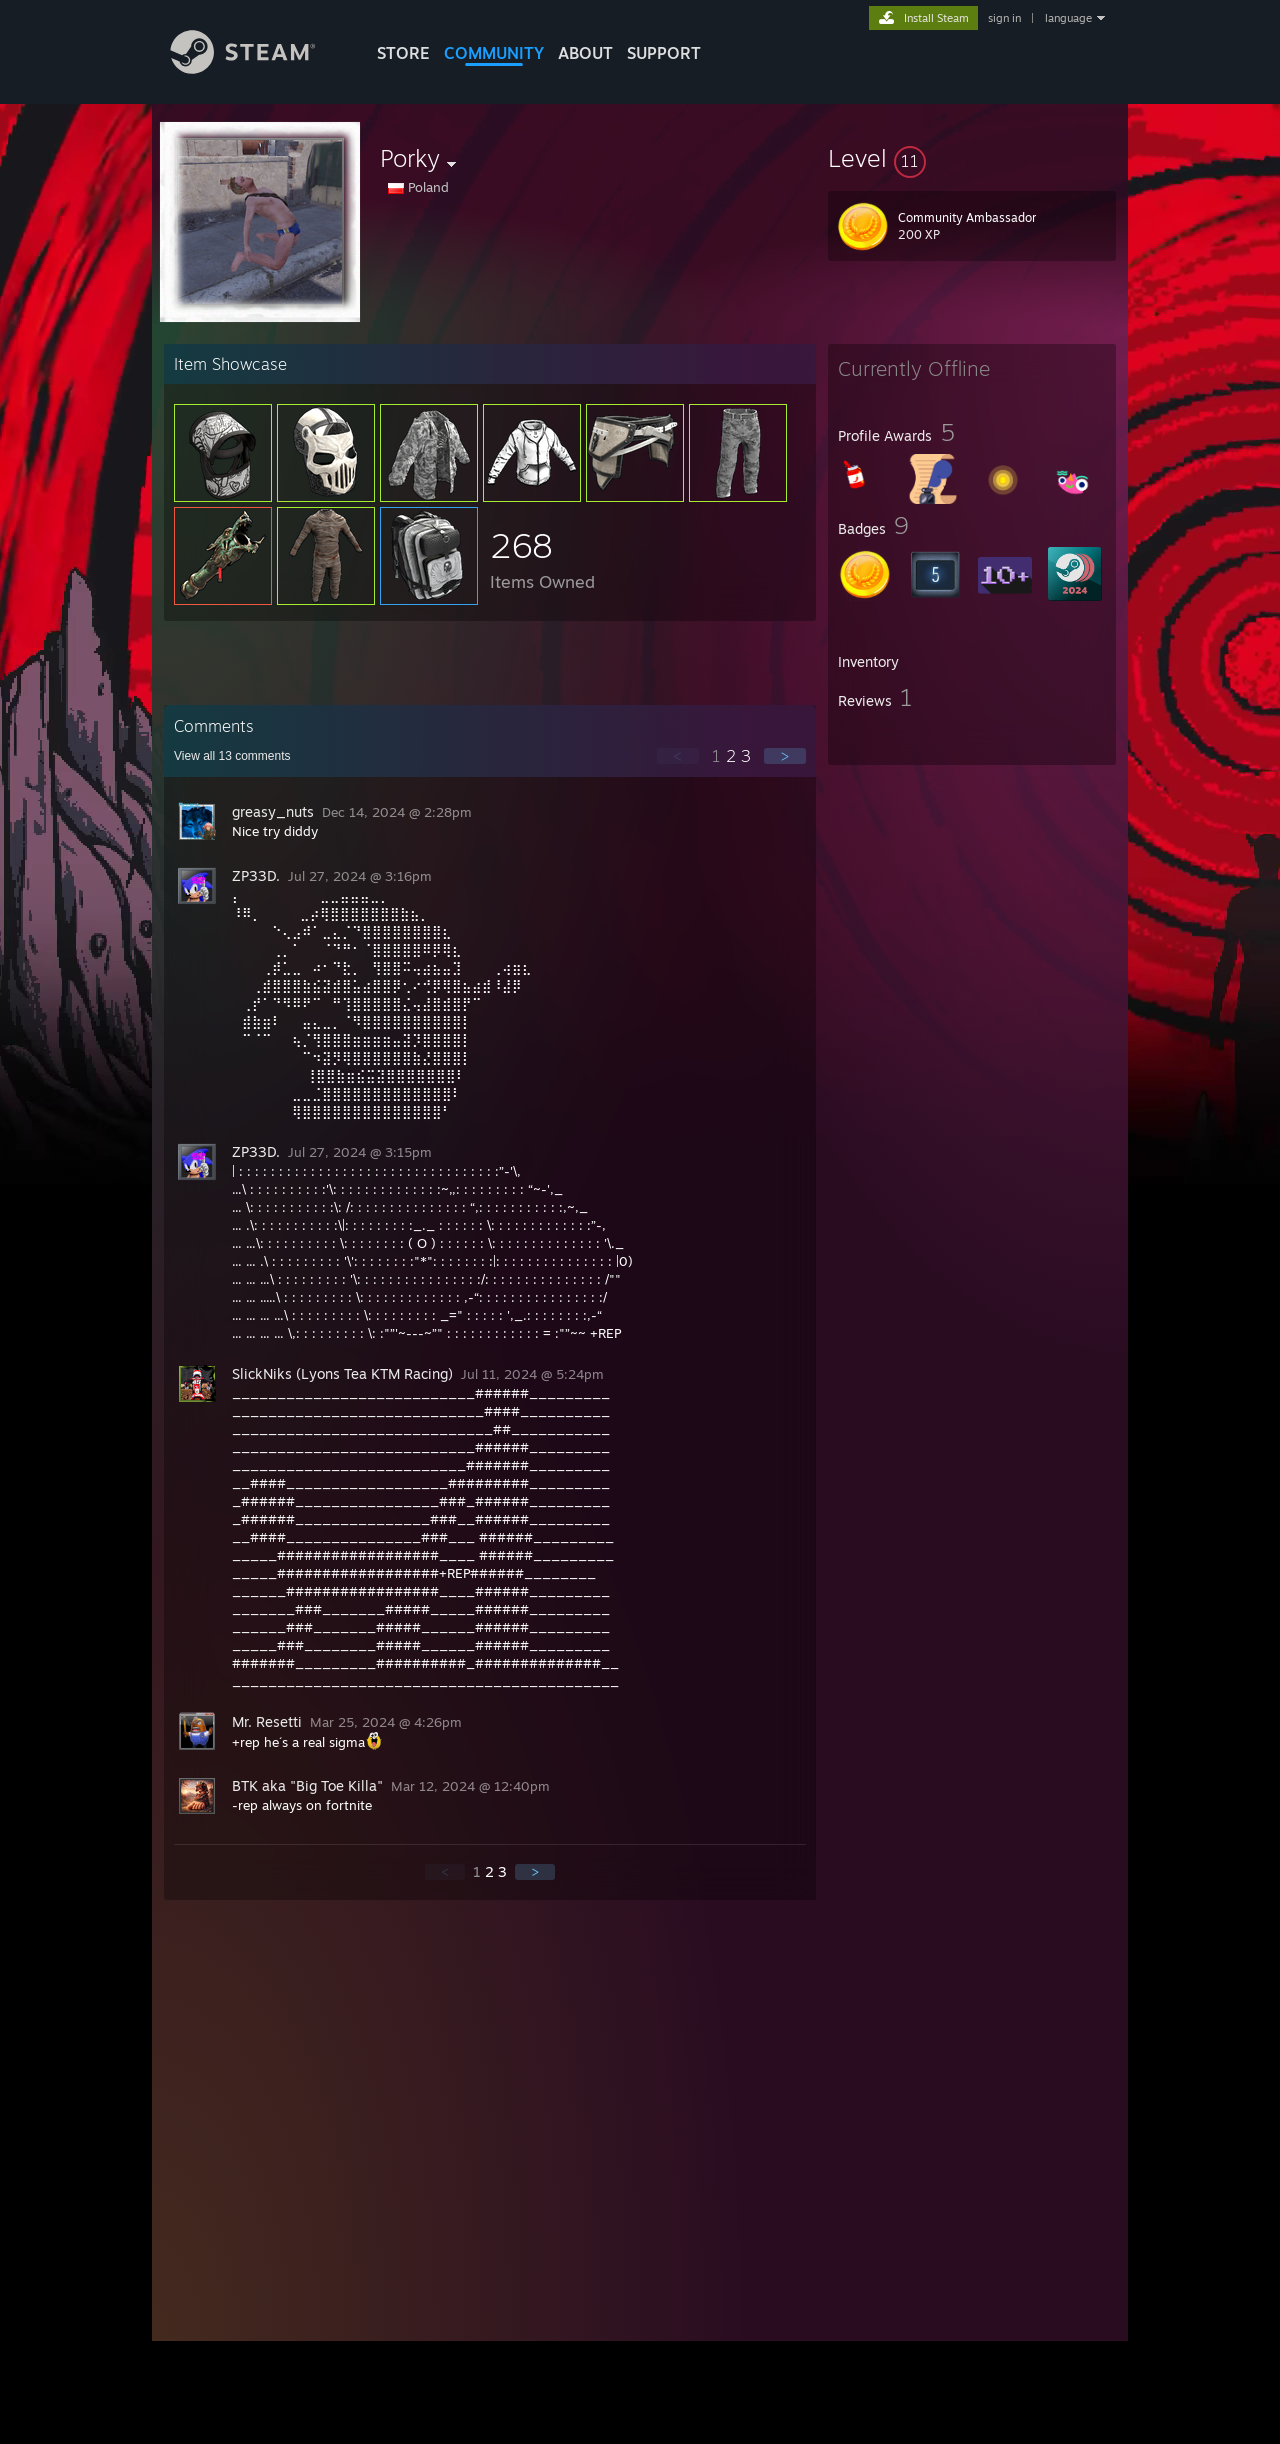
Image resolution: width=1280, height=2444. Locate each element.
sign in (1004, 18)
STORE (403, 53)
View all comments (232, 756)
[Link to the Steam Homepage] (258, 68)
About (585, 53)
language (1068, 18)
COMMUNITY (494, 53)
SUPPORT (664, 53)
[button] (972, 158)
